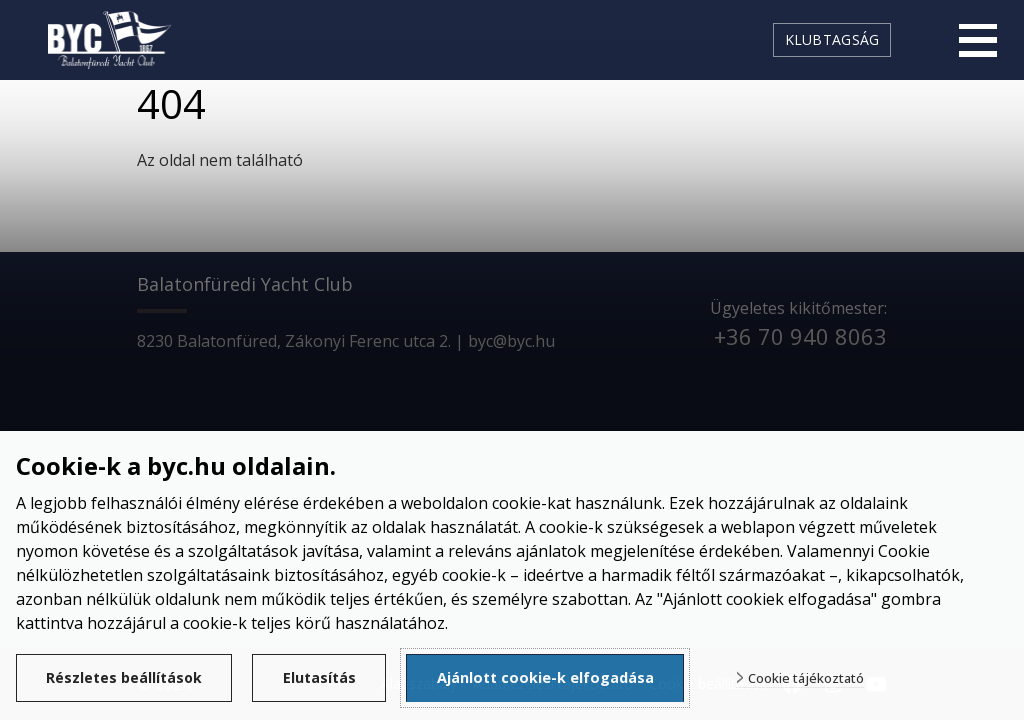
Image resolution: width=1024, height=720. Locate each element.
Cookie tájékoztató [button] (815, 678)
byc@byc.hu (511, 341)
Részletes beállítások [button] (127, 677)
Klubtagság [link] (832, 39)
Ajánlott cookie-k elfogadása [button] (554, 677)
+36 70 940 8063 (800, 336)
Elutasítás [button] (326, 677)
